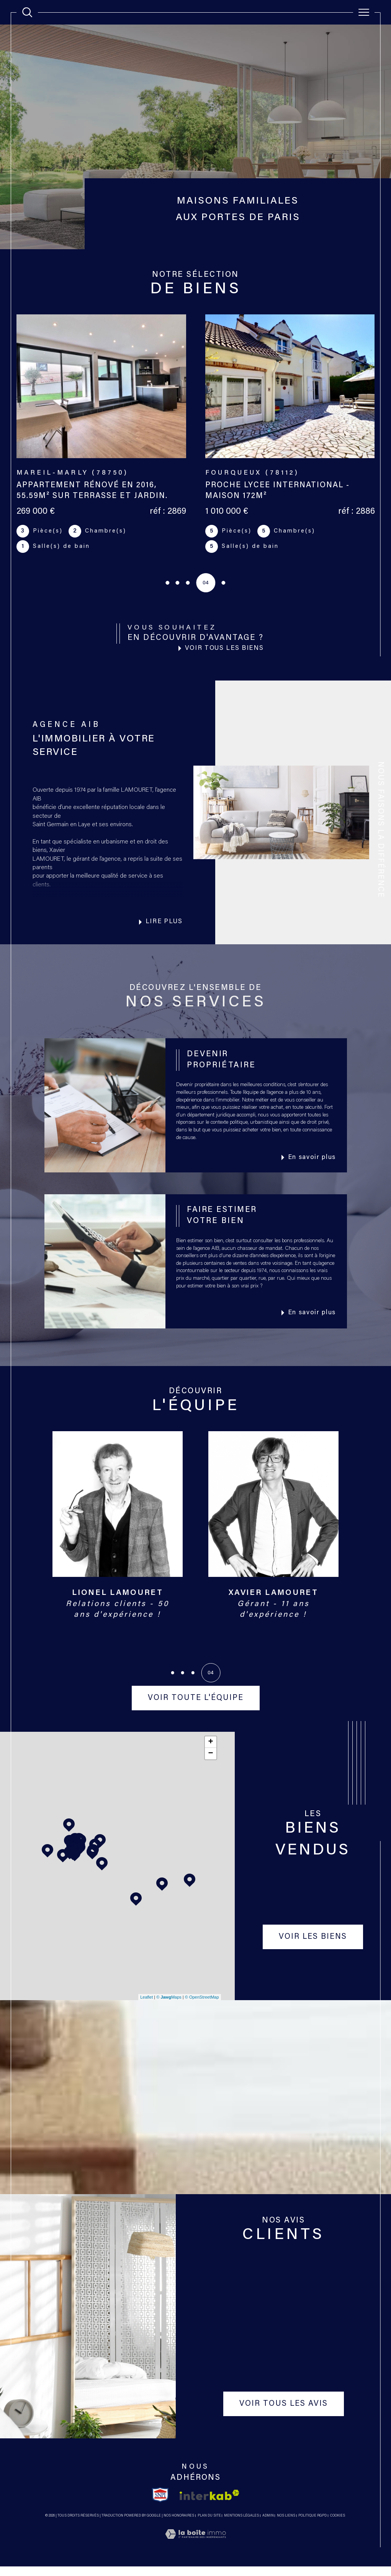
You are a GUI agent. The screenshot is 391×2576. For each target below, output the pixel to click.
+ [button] (210, 1752)
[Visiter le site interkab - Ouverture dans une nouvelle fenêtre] (209, 2504)
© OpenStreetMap (202, 2006)
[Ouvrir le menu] (364, 12)
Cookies (337, 2525)
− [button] (210, 1763)
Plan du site (209, 2525)
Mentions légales (241, 2525)
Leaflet (146, 2006)
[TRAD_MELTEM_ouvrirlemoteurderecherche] (27, 12)
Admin (268, 2525)
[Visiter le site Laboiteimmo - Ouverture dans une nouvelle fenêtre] (195, 2552)
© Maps (169, 2006)
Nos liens (286, 2525)
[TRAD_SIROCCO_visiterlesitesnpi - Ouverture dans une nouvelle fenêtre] (160, 2504)
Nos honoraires (179, 2525)
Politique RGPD (312, 2525)
